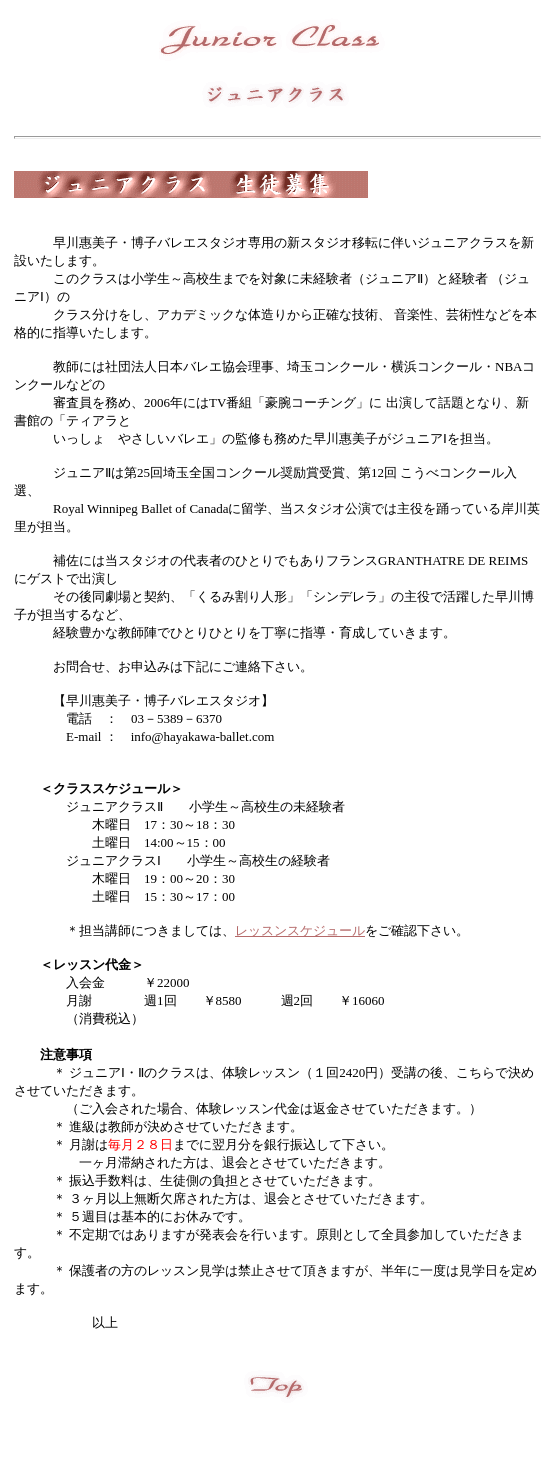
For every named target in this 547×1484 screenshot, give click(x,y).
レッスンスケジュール (300, 930)
